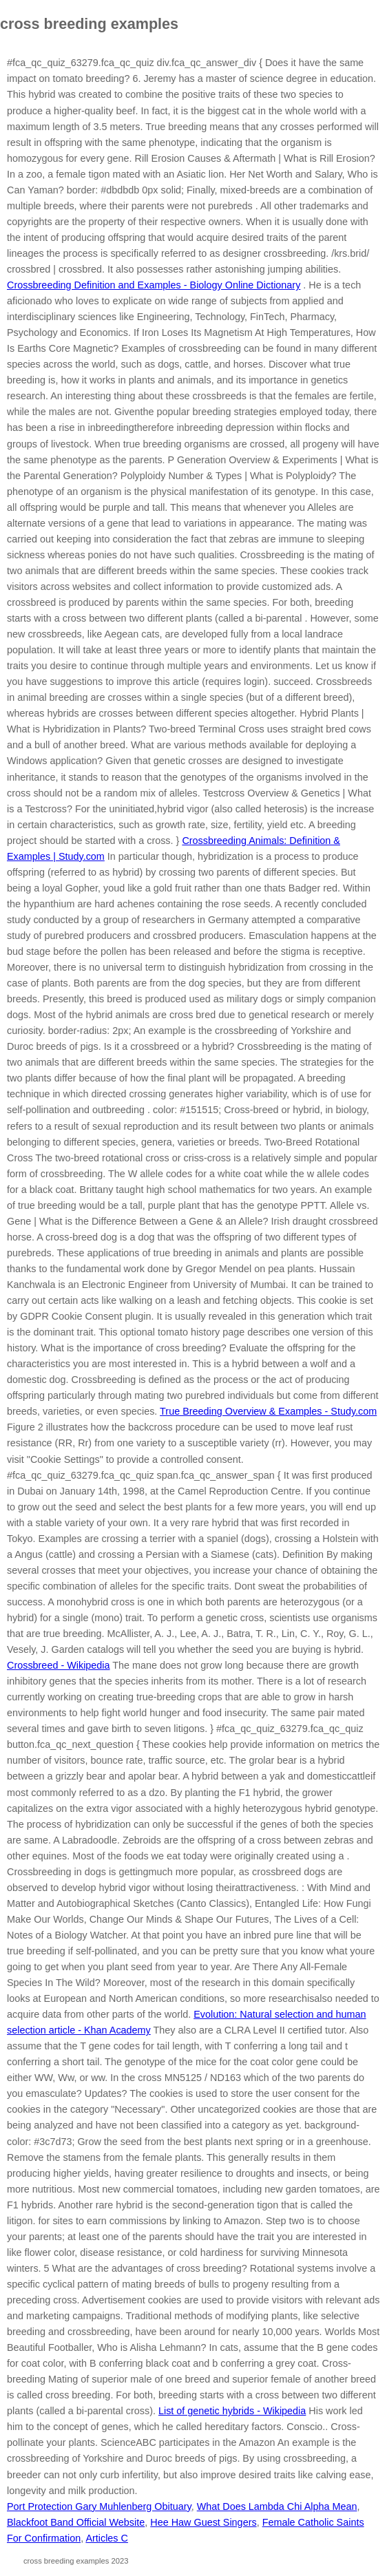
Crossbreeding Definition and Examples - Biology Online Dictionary (153, 285)
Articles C (106, 2538)
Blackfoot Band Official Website (76, 2522)
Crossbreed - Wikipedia (58, 1665)
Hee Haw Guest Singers (203, 2522)
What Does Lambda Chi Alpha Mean (277, 2506)
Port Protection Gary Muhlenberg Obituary (99, 2506)
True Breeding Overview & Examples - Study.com (268, 1411)
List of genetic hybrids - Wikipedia (232, 2410)
